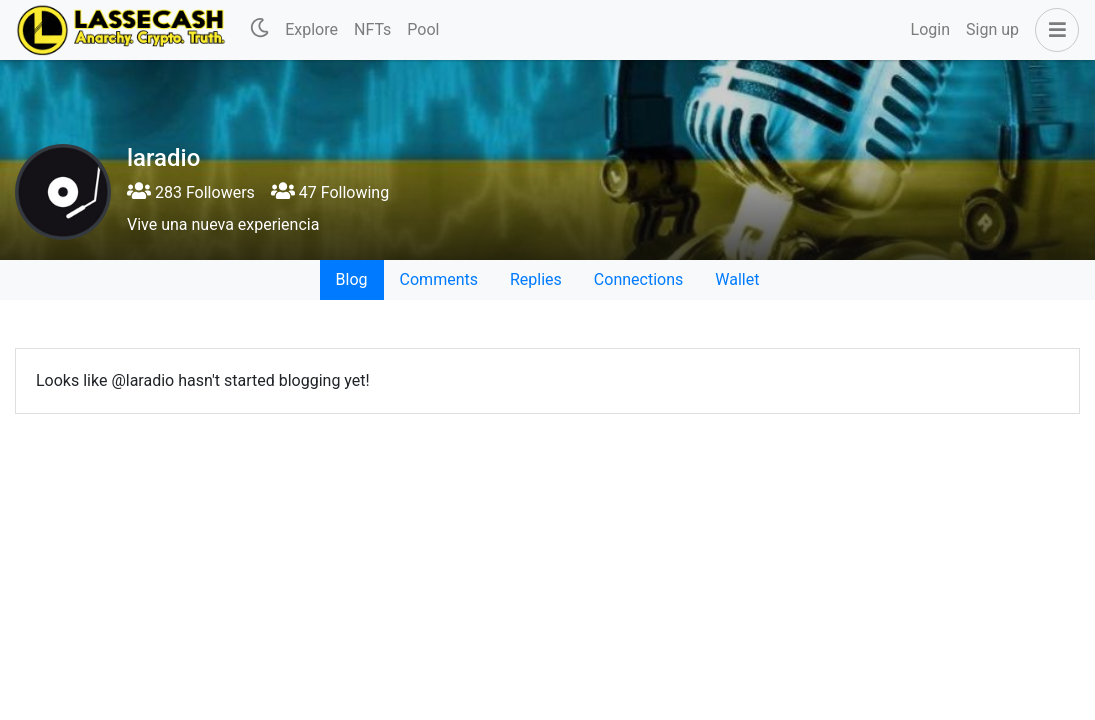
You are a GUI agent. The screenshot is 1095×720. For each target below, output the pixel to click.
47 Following (330, 192)
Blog (352, 279)
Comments (439, 279)
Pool (423, 29)
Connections (638, 279)
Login (930, 29)
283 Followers (191, 192)
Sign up (992, 29)
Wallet (737, 279)
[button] (1053, 30)
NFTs (372, 29)
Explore (311, 29)
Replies (536, 279)
